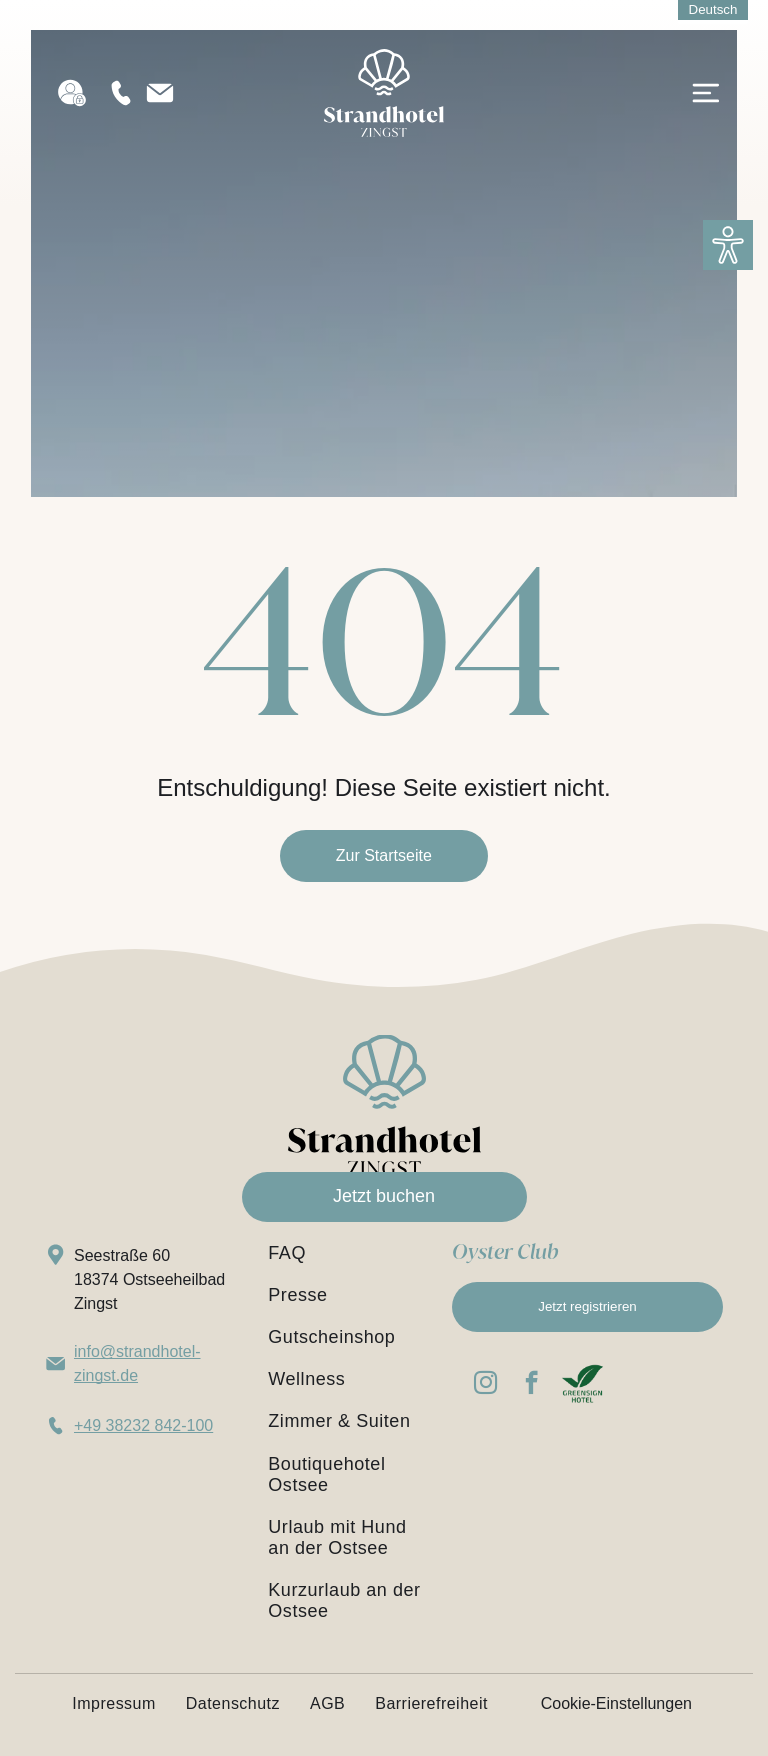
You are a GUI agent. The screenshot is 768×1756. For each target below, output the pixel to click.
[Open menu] (706, 96)
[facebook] (531, 1385)
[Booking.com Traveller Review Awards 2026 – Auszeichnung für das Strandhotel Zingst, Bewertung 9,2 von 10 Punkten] (637, 1478)
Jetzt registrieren (587, 1306)
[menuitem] (346, 1253)
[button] (728, 245)
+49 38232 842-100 (143, 1425)
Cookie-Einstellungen (616, 1703)
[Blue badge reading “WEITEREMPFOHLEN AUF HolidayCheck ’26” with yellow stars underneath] (506, 1478)
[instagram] (485, 1385)
